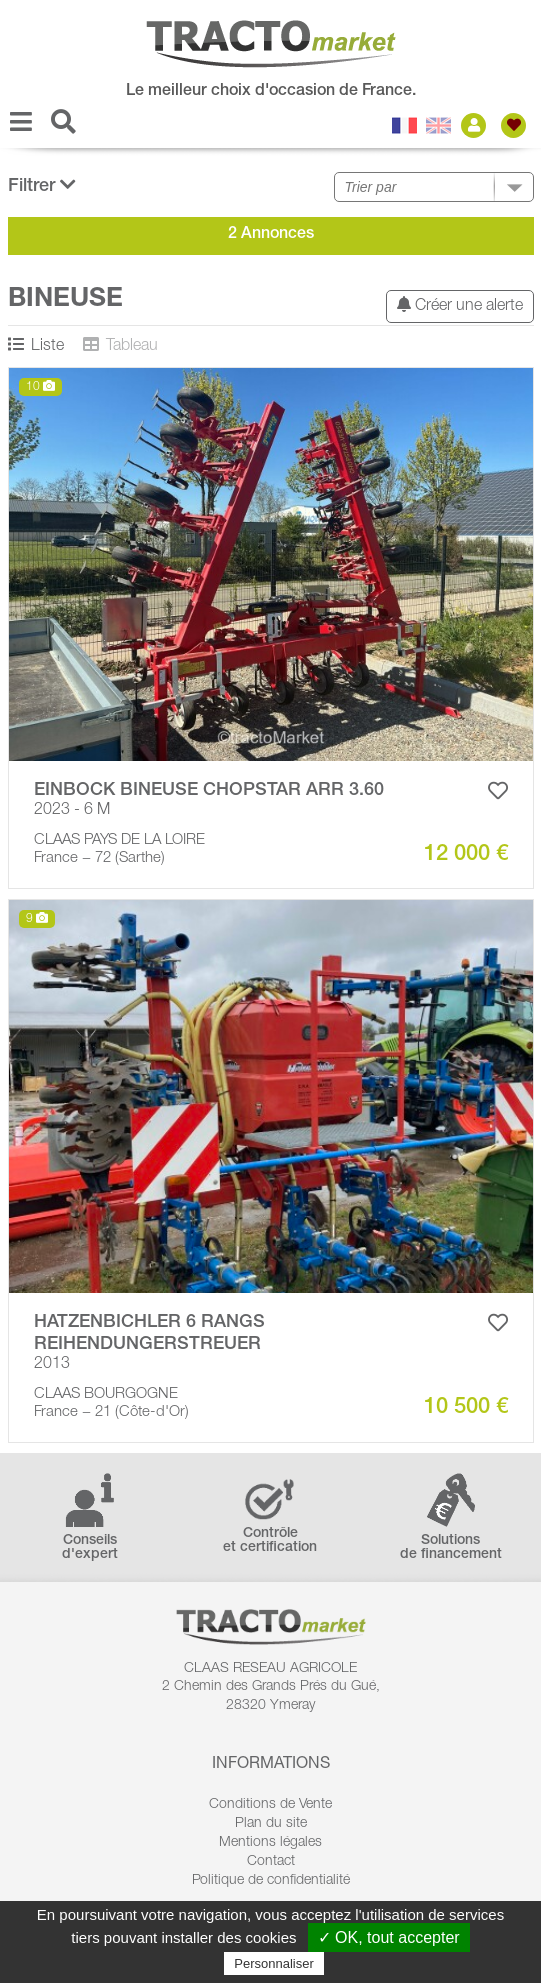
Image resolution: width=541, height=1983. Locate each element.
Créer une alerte (460, 305)
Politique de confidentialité (271, 1881)
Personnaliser (274, 1963)
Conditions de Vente (270, 1805)
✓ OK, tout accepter (389, 1937)
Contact (271, 1862)
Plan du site (271, 1824)
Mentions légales (270, 1843)
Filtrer (42, 185)
